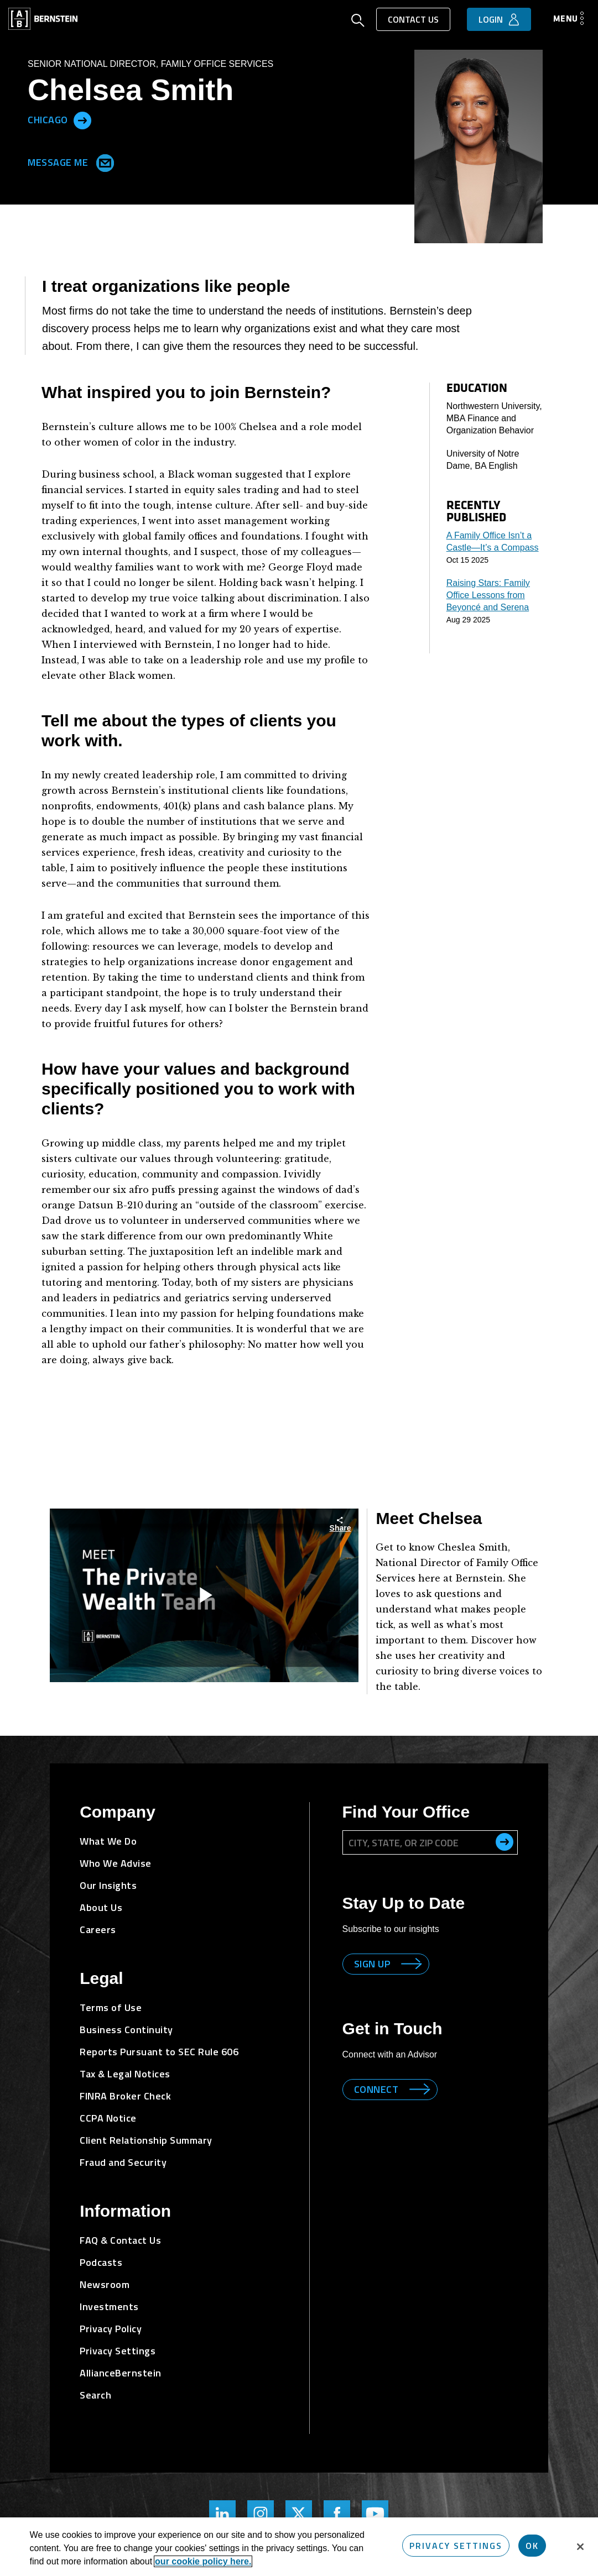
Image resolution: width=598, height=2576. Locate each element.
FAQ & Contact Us (120, 2240)
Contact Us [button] (413, 19)
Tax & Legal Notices (125, 2073)
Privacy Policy (111, 2328)
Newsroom (104, 2284)
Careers (98, 1929)
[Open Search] (358, 21)
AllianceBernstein (121, 2372)
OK (532, 2545)
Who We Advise (116, 1863)
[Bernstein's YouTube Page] (375, 2513)
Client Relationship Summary (146, 2140)
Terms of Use (111, 2007)
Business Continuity (126, 2029)
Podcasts (101, 2262)
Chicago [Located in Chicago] (48, 119)
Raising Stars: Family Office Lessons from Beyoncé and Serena (488, 595)
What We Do (108, 1841)
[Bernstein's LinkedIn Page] (222, 2513)
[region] (299, 2546)
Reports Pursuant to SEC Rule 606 (159, 2051)
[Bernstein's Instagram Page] (260, 2513)
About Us (101, 1907)
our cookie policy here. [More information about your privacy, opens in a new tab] (203, 2561)
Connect (376, 2089)
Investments (109, 2306)
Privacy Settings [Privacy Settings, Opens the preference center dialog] (455, 2545)
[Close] (580, 2547)
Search (95, 2394)
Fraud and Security (123, 2162)
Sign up (372, 1963)
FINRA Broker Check (125, 2095)
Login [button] (491, 19)
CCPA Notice (108, 2118)
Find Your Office (406, 1812)
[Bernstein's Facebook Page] (337, 2513)
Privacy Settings (117, 2350)
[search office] (504, 1842)
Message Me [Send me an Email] (69, 161)
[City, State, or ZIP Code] (430, 1842)
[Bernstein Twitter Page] (298, 2513)
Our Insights (108, 1885)
